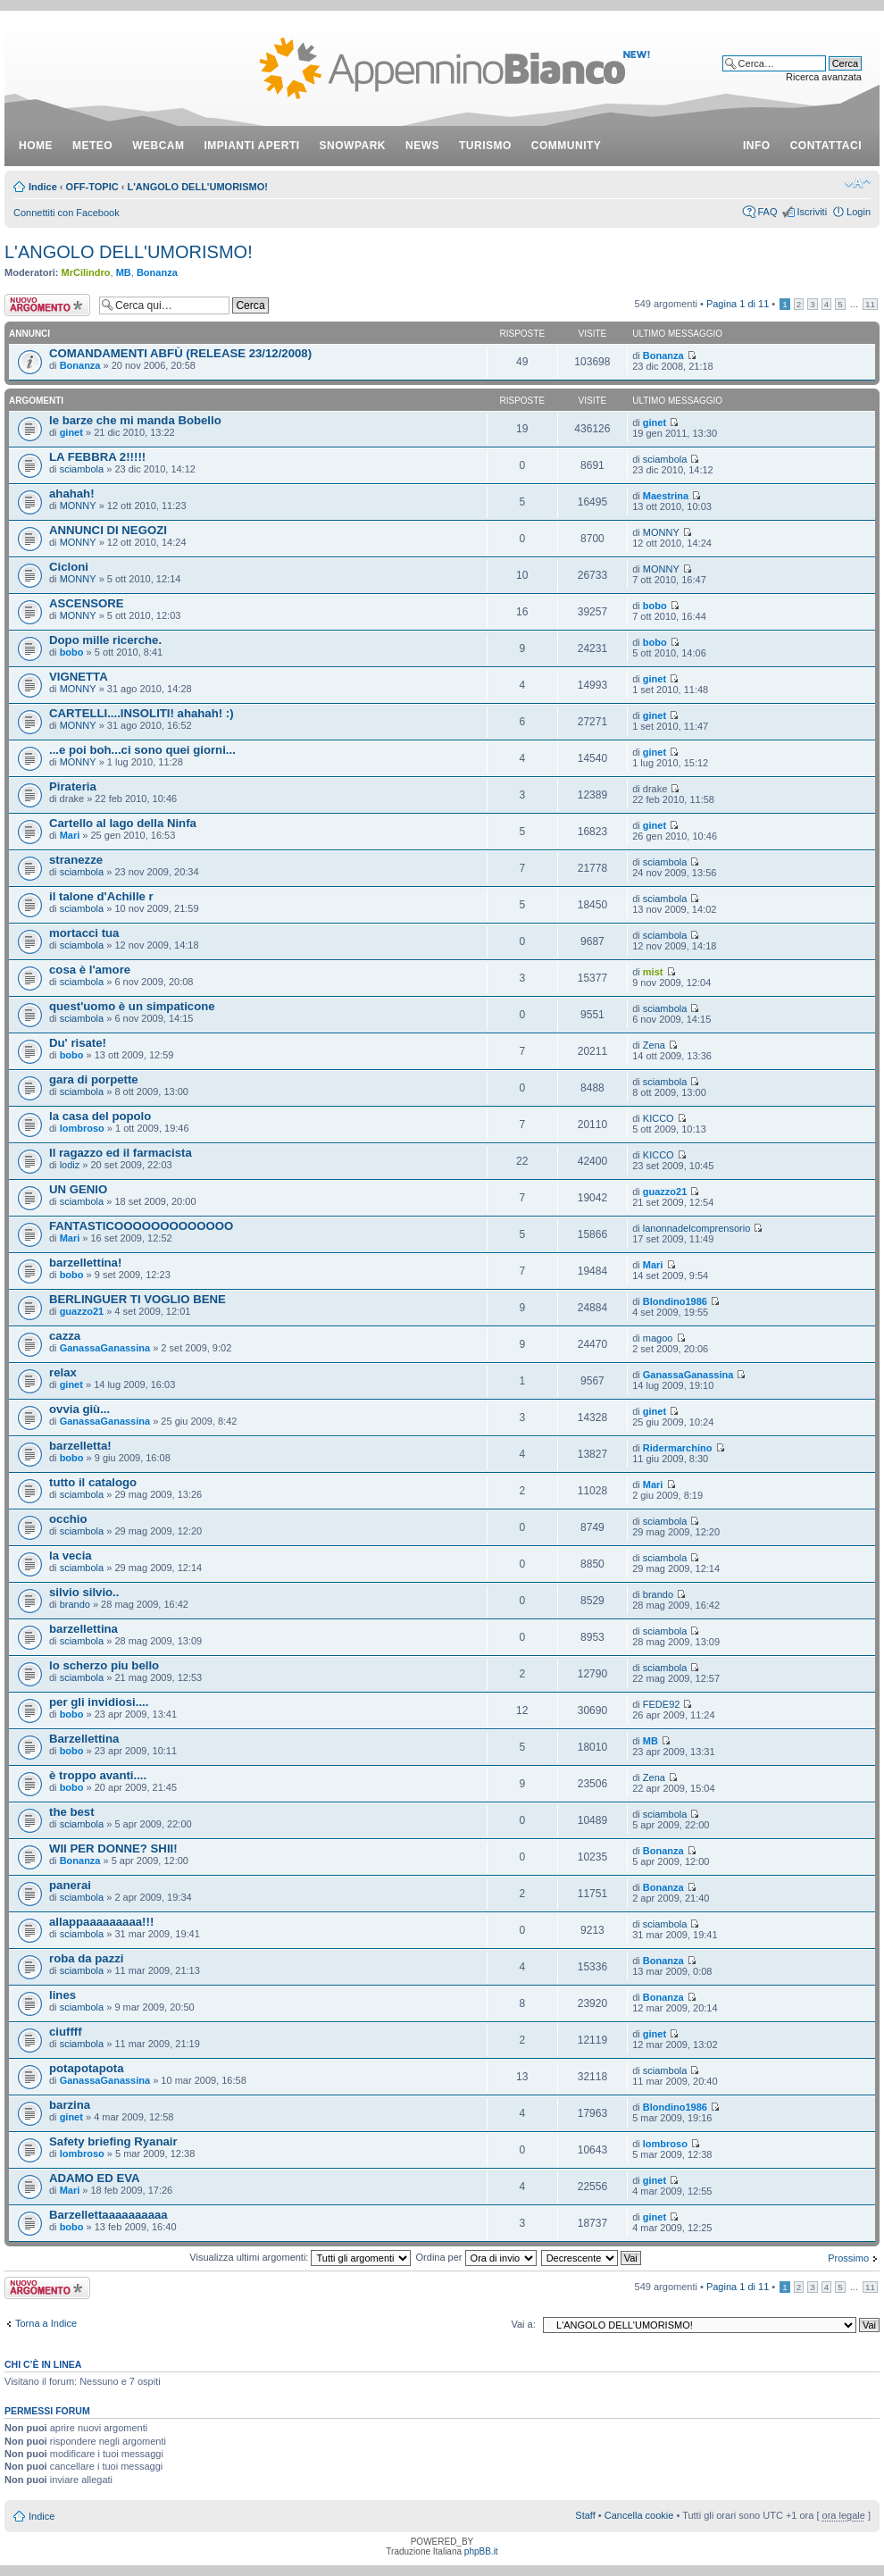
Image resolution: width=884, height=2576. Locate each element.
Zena (654, 1045)
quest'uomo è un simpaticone (132, 1006)
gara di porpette (93, 1079)
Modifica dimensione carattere (858, 183)
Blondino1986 (675, 1301)
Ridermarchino (678, 1448)
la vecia (70, 1555)
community (566, 145)
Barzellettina (84, 1738)
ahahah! (72, 493)
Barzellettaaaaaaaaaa (108, 2214)
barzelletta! (80, 1445)
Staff (585, 2515)
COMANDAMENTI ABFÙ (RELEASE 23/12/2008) (180, 353)
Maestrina (665, 495)
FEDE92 (661, 1704)
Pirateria (72, 786)
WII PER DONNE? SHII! (113, 1848)
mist (653, 971)
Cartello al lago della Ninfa (122, 823)
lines (62, 1995)
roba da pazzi (86, 1958)
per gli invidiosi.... (98, 1702)
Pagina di (737, 303)
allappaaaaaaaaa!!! (101, 1921)
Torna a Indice (46, 2323)
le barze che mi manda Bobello (135, 420)
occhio (68, 1519)
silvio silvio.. (84, 1592)
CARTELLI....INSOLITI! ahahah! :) (141, 713)
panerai (70, 1885)
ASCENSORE (86, 603)
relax (63, 1372)
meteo (92, 145)
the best (72, 1812)
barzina (69, 2105)
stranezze (76, 859)
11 (870, 304)
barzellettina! (85, 1262)
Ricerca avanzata (824, 76)
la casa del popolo (100, 1116)
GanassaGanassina (105, 1347)
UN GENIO (78, 1189)
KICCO (658, 1118)
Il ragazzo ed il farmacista (120, 1152)
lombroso (82, 1128)
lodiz (70, 1164)
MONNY (78, 505)
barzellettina (83, 1628)
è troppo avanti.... (97, 1775)
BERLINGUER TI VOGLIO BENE (137, 1299)
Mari (70, 835)
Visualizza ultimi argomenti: (300, 2257)
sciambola (82, 469)
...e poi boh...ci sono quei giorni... (142, 750)
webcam (158, 145)
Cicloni (68, 566)
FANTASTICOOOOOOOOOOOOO (141, 1226)
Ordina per (476, 2257)
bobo (655, 605)
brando (75, 1604)
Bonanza (157, 272)
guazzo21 (665, 1191)
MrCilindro (86, 272)
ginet (71, 432)
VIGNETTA (78, 676)
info (757, 145)
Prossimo (848, 2258)
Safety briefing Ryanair (113, 2141)
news (422, 145)
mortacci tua (84, 933)
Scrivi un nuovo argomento (47, 305)
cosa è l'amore (89, 969)
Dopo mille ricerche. (105, 640)
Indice (43, 186)
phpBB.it (481, 2551)
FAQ (767, 211)
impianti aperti (252, 145)
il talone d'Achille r (101, 896)
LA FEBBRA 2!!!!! (97, 457)
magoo (658, 1338)
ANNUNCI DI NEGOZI (108, 530)
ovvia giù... (79, 1409)
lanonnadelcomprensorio (696, 1228)
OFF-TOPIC (92, 186)
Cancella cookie (639, 2515)
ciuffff (65, 2031)
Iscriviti (811, 211)
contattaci (826, 145)
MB (123, 272)
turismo (485, 145)
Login (858, 211)
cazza (64, 1335)
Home (36, 145)
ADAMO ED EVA (94, 2178)
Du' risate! (77, 1043)
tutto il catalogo (93, 1482)
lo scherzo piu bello (104, 1665)
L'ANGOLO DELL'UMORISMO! (197, 186)
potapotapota (86, 2068)
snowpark (353, 145)
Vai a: (523, 2324)
